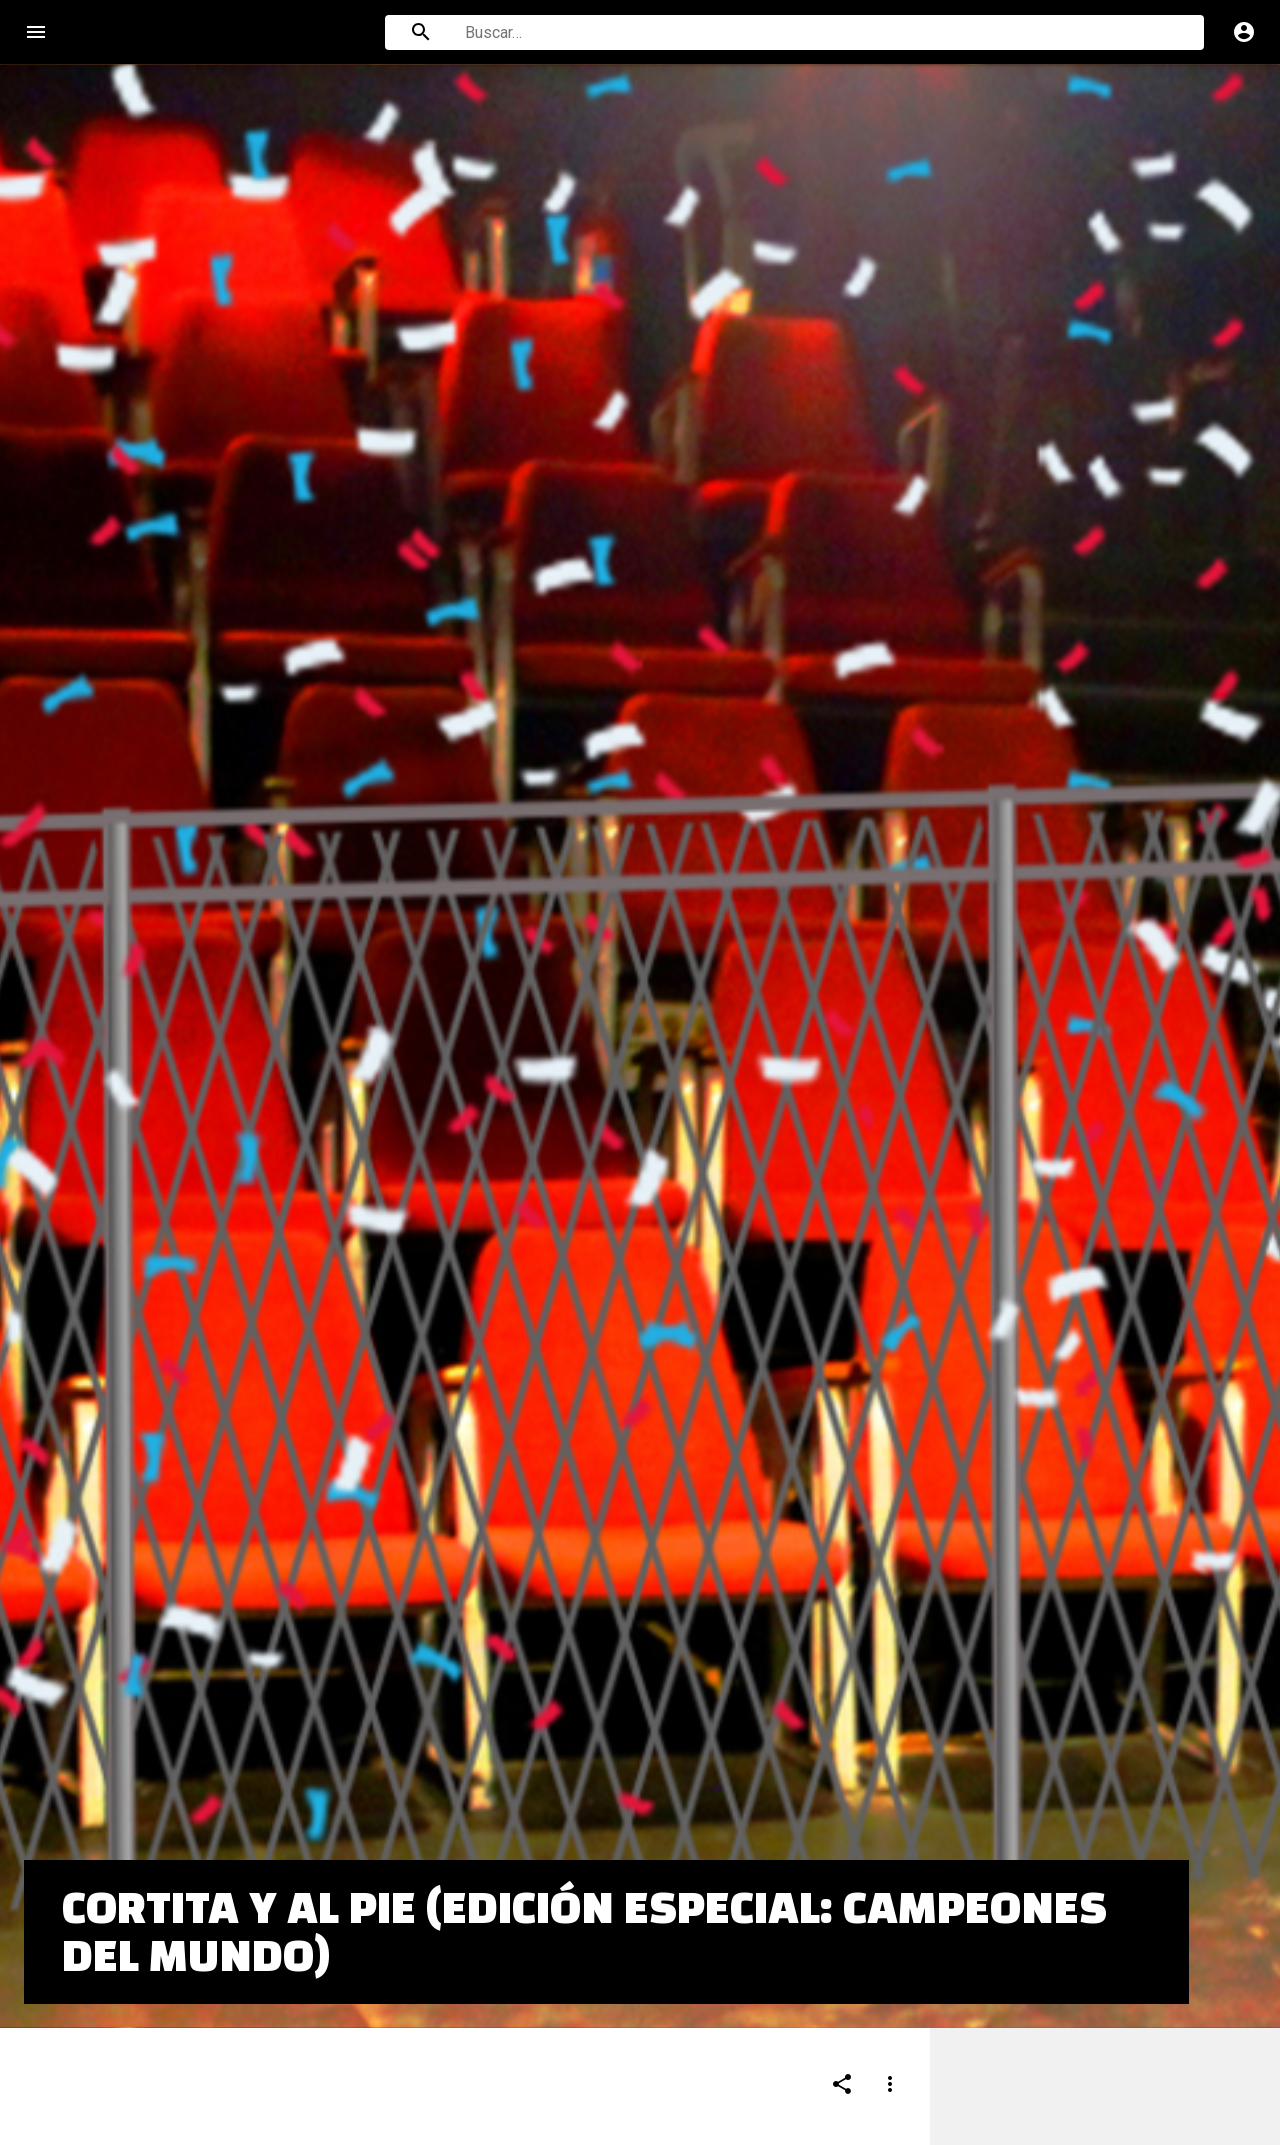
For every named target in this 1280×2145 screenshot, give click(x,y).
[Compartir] (842, 1934)
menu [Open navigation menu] (36, 32)
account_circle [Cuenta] (1244, 32)
